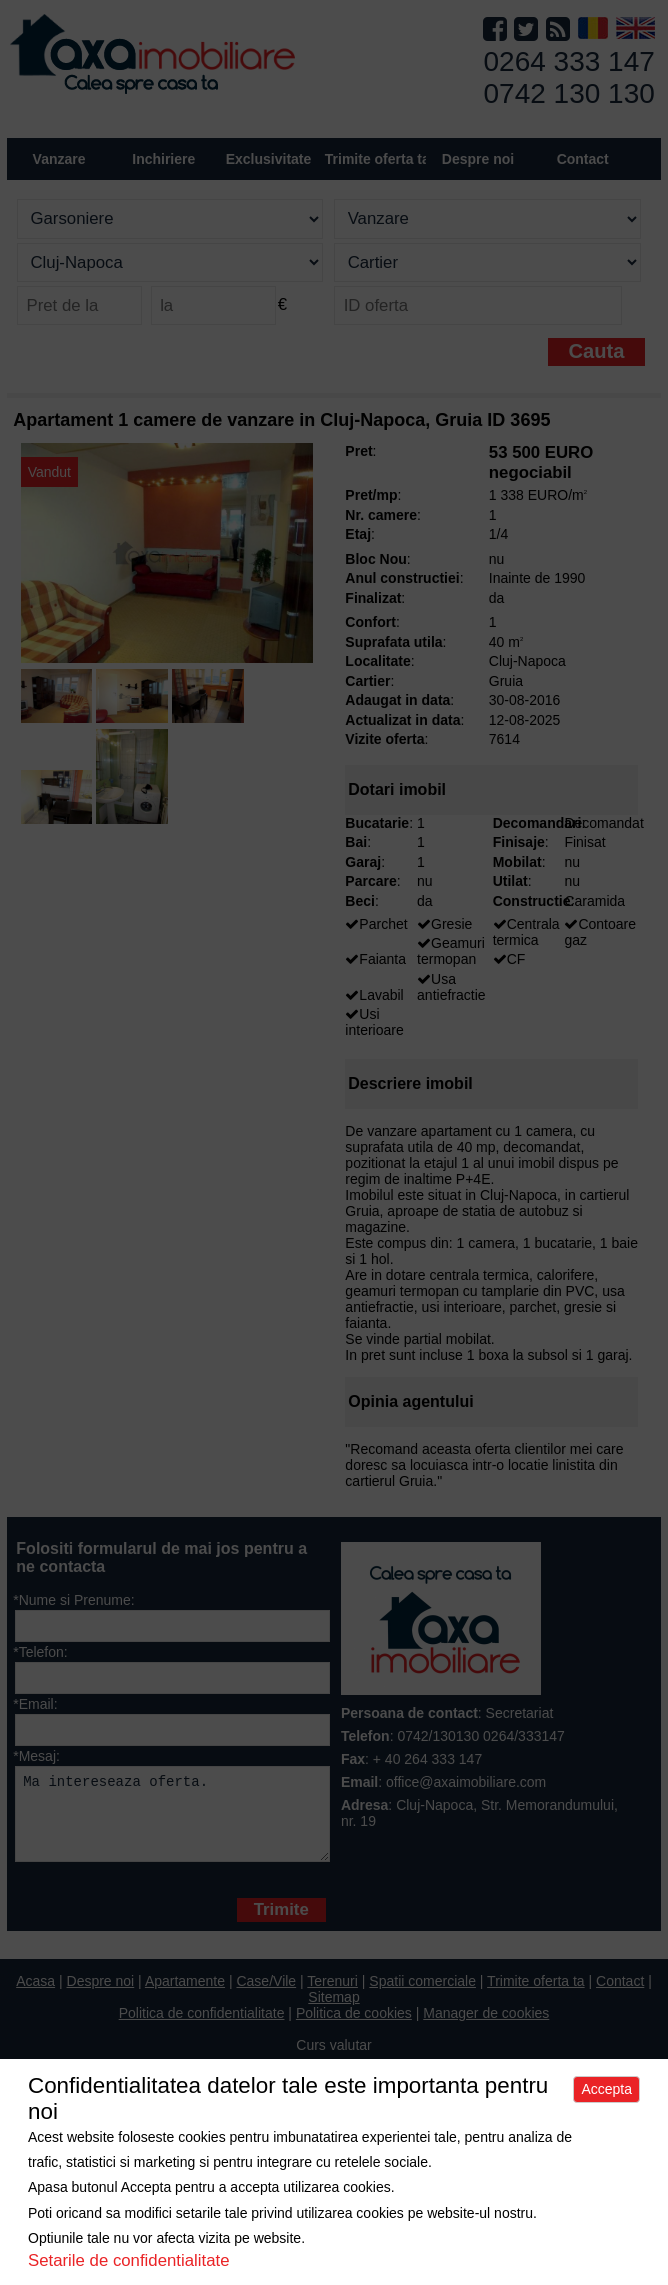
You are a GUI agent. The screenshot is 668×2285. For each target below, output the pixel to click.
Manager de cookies (486, 2028)
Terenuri (332, 1996)
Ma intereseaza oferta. (172, 1821)
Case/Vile (266, 1996)
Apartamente (185, 1996)
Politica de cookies (354, 2028)
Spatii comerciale (422, 1996)
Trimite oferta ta (377, 159)
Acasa (35, 1996)
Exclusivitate (269, 159)
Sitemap (333, 2012)
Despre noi (101, 1996)
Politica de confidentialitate (202, 2028)
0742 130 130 (569, 93)
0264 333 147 (569, 61)
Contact (583, 159)
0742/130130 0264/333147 (480, 1736)
